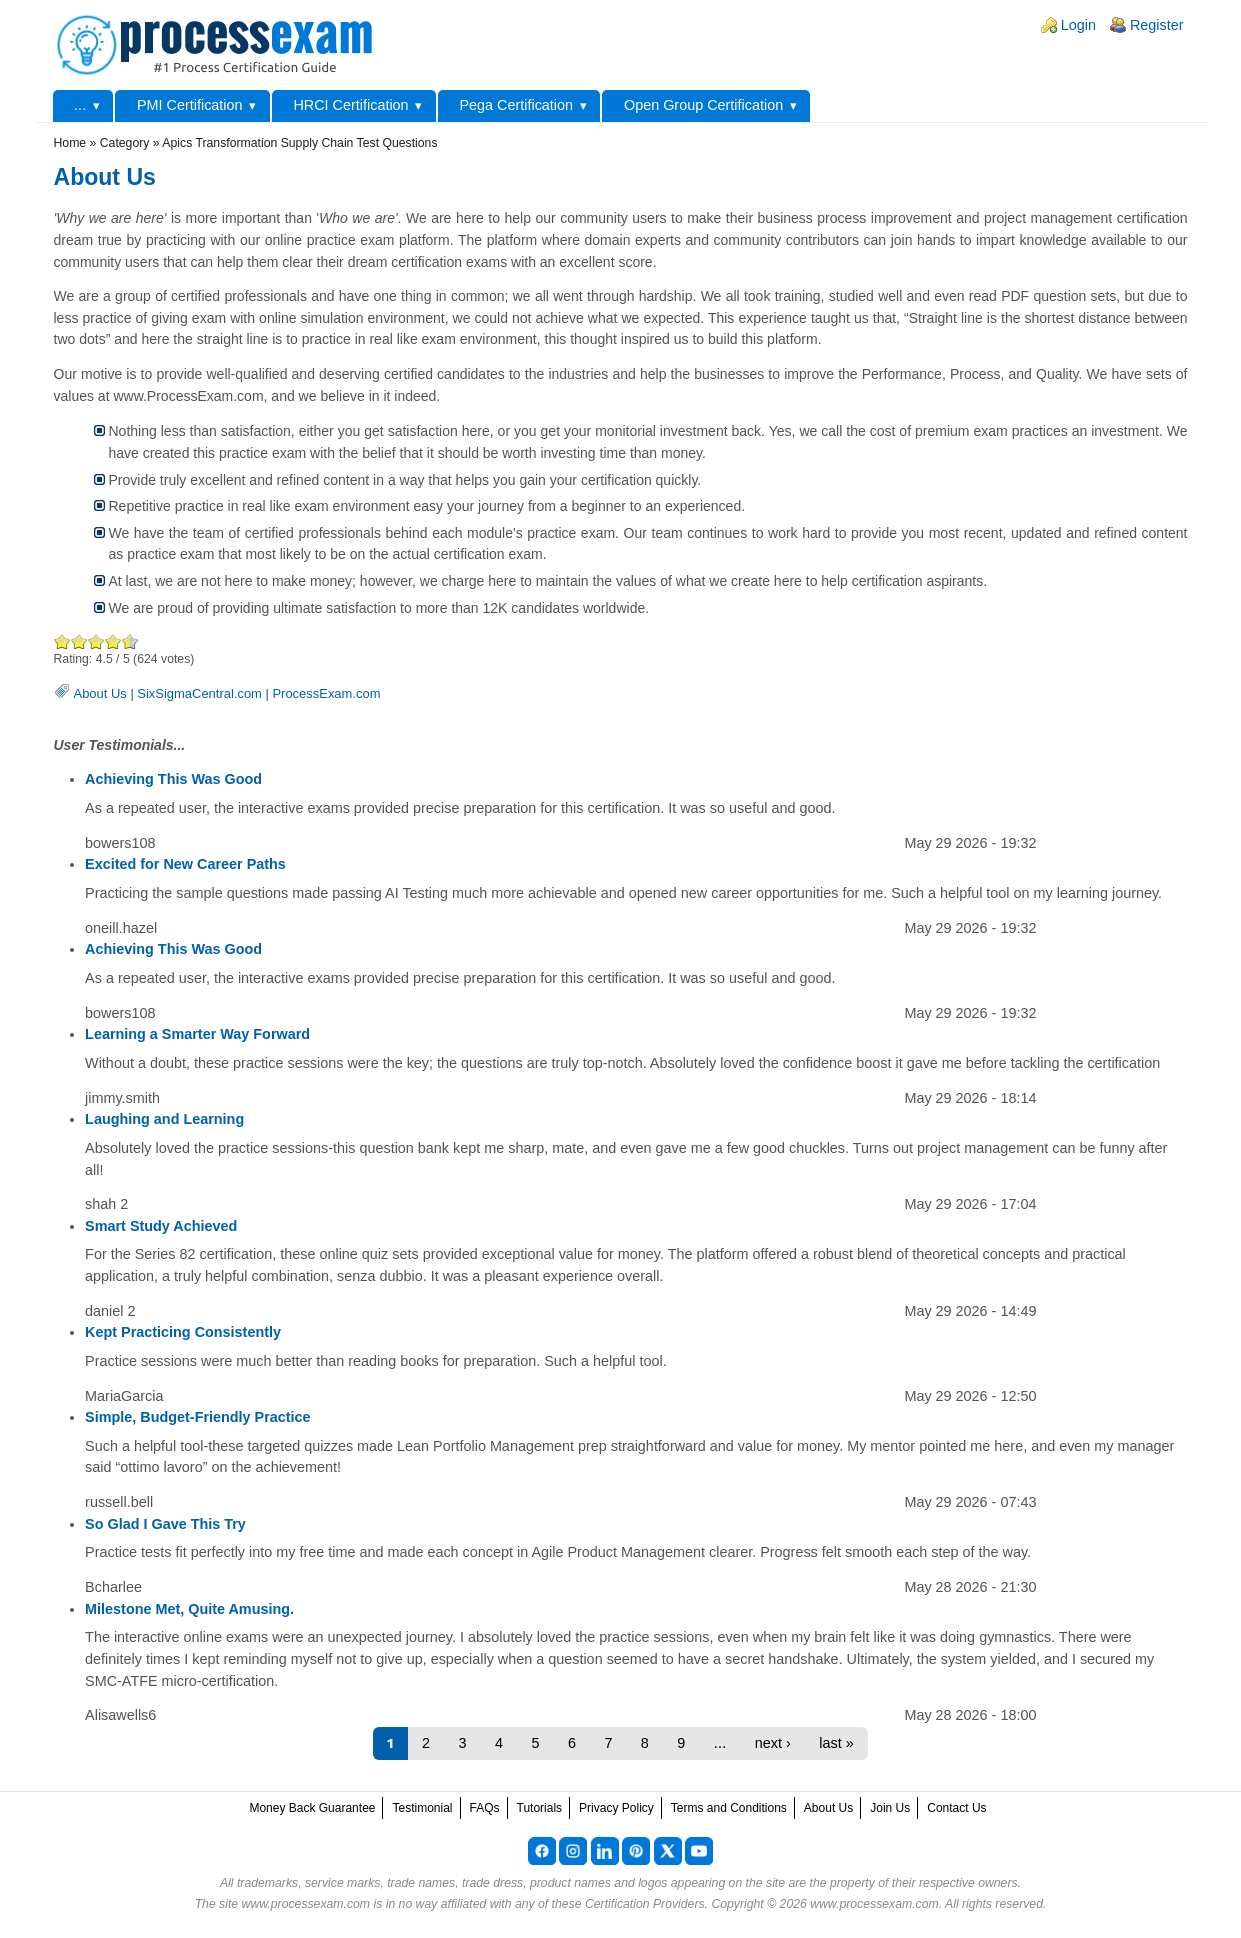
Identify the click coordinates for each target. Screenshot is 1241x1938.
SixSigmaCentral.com (199, 693)
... (80, 105)
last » (836, 1743)
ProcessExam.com (326, 693)
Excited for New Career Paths (185, 864)
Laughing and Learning (164, 1119)
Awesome (126, 641)
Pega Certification (516, 105)
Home (70, 143)
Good (96, 641)
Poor (62, 641)
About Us (100, 693)
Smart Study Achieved (161, 1226)
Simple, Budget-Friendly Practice (198, 1417)
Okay (79, 641)
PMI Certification (190, 105)
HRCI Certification (350, 105)
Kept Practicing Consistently (183, 1332)
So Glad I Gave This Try (165, 1524)
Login (1078, 25)
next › (773, 1743)
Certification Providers (645, 1904)
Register (1157, 25)
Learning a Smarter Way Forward (197, 1034)
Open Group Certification (703, 105)
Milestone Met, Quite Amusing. (189, 1609)
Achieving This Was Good (173, 779)
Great (113, 641)
